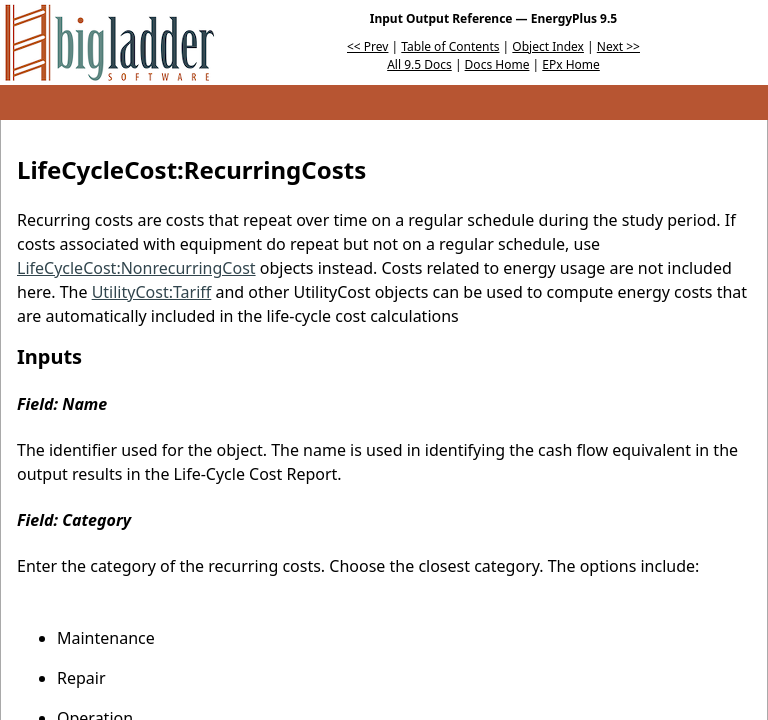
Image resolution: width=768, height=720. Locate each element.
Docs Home (497, 64)
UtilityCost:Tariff (152, 292)
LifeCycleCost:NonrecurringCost (136, 268)
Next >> (618, 46)
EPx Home (571, 64)
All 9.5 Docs (419, 64)
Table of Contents (450, 46)
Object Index (548, 46)
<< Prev (367, 46)
